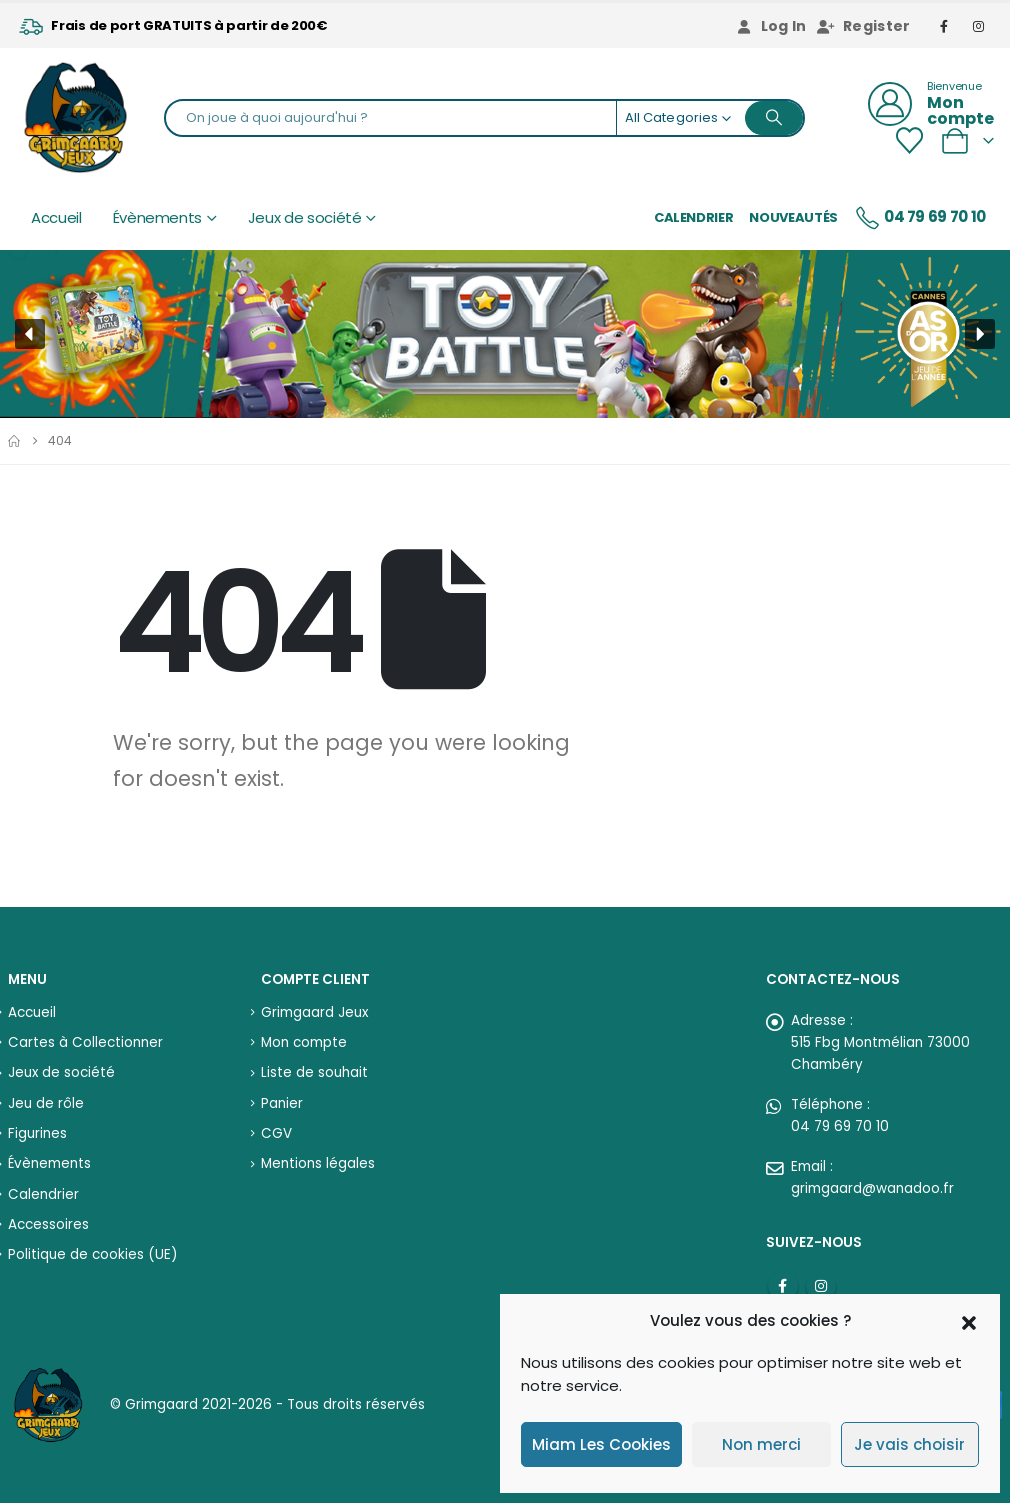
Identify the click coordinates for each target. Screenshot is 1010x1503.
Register (864, 26)
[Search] (774, 118)
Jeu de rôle (46, 1103)
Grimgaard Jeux (314, 1012)
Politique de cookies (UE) (92, 1254)
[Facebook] (945, 26)
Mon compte (304, 1042)
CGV (276, 1133)
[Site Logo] (75, 117)
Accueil (56, 217)
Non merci (761, 1444)
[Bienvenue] (931, 104)
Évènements (158, 217)
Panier (282, 1103)
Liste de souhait (314, 1072)
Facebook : (783, 1286)
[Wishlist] (909, 140)
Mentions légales (318, 1163)
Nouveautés (793, 217)
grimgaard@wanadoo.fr (872, 1188)
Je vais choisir (909, 1444)
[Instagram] (979, 26)
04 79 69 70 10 (920, 218)
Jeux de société (305, 217)
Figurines (37, 1133)
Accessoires (48, 1224)
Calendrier (694, 217)
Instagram (821, 1286)
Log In (771, 26)
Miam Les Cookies (601, 1444)
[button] (969, 1321)
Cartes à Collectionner (85, 1042)
